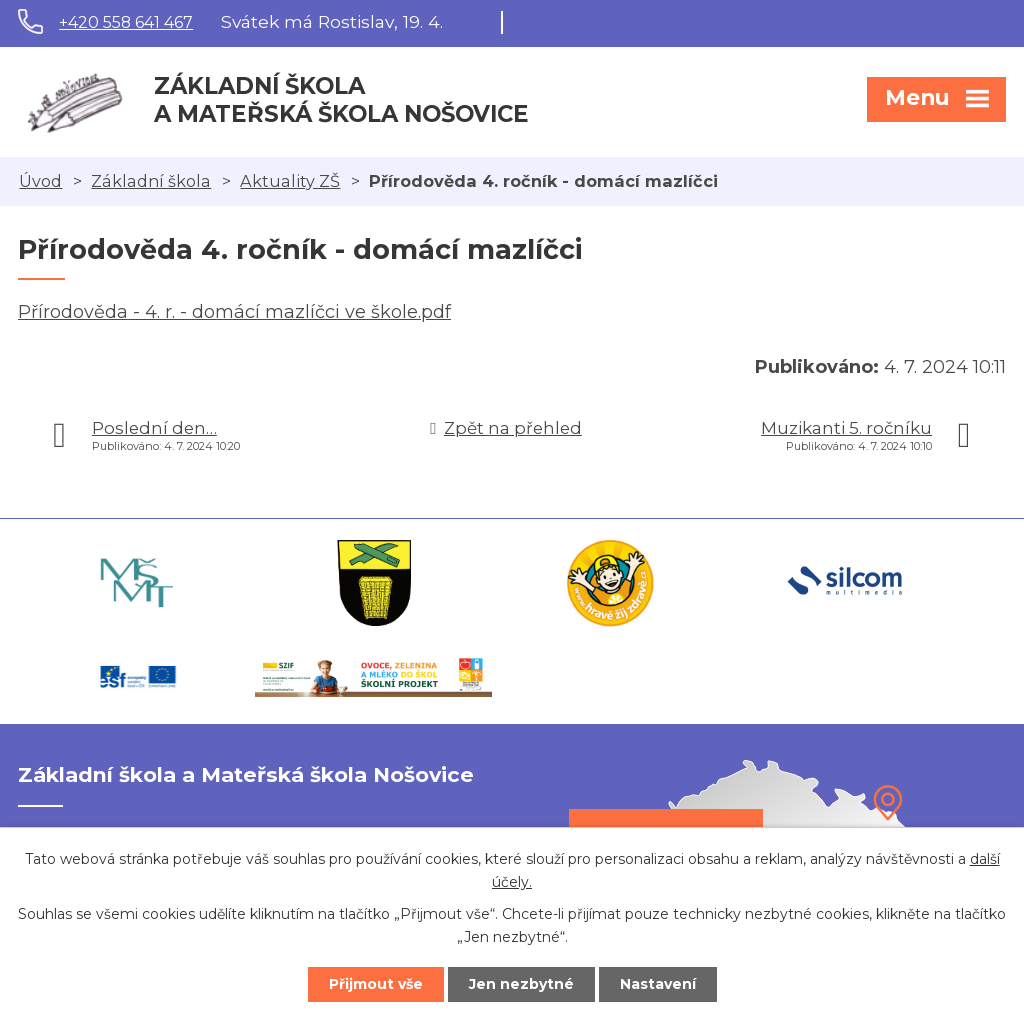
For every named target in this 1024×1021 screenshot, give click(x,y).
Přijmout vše (376, 984)
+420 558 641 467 (126, 22)
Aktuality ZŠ (290, 181)
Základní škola (151, 181)
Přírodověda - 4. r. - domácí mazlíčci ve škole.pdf (234, 312)
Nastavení (658, 984)
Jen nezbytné (521, 984)
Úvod (40, 181)
